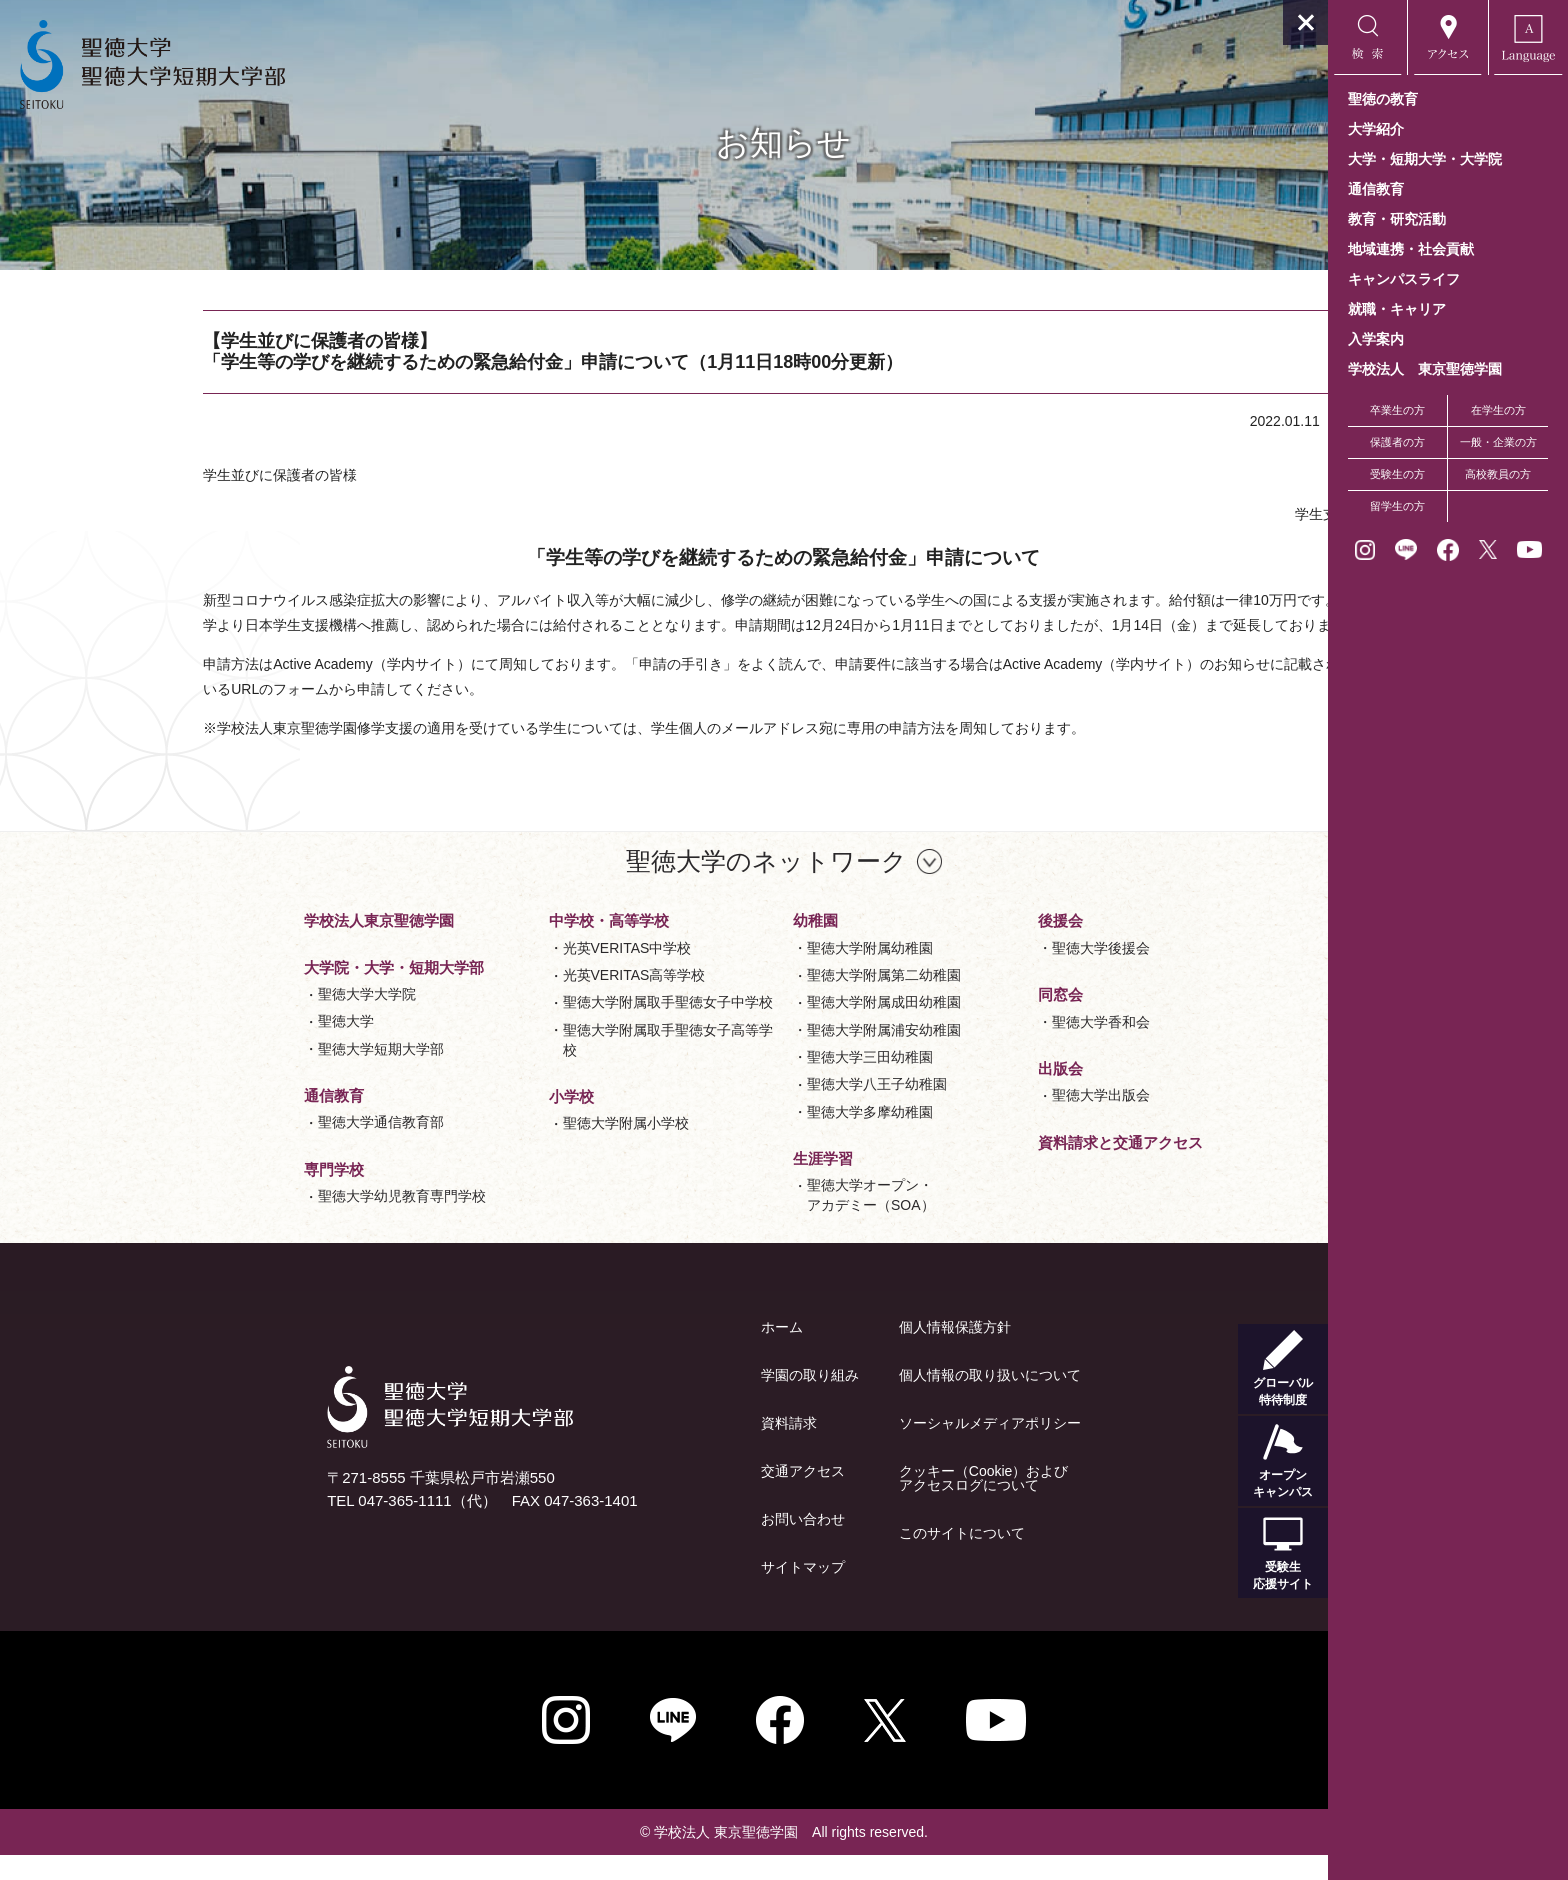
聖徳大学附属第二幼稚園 (764, 1000)
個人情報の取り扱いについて (870, 1400)
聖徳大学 (226, 1046)
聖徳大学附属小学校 (506, 1148)
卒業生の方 (1397, 410)
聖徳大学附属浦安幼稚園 (764, 1055)
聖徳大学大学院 (247, 1019)
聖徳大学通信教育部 (261, 1147)
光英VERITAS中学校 (507, 973)
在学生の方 (1498, 410)
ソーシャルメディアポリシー (870, 1448)
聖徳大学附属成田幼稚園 (764, 1027)
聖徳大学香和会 (981, 1047)
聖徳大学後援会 (981, 973)
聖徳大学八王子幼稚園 (757, 1109)
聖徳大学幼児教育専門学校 (282, 1221)
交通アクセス (683, 1496)
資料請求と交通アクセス (1000, 1167)
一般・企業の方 (1498, 442)
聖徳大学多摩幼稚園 (750, 1137)
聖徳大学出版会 (981, 1120)
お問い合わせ (683, 1544)
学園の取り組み (690, 1400)
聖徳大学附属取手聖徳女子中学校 (548, 1027)
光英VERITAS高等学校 (514, 1000)
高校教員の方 (1498, 474)
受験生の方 (1397, 474)
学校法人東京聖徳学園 (259, 945)
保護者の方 (1397, 442)
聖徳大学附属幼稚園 (750, 973)
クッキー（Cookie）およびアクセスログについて (864, 1503)
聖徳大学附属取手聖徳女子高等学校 (548, 1065)
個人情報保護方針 (835, 1352)
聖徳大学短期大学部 (261, 1074)
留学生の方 (1397, 506)
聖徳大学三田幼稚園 (750, 1082)
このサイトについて (842, 1558)
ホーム (662, 1352)
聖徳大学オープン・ (751, 1221)
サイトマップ (683, 1592)
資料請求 (669, 1448)
